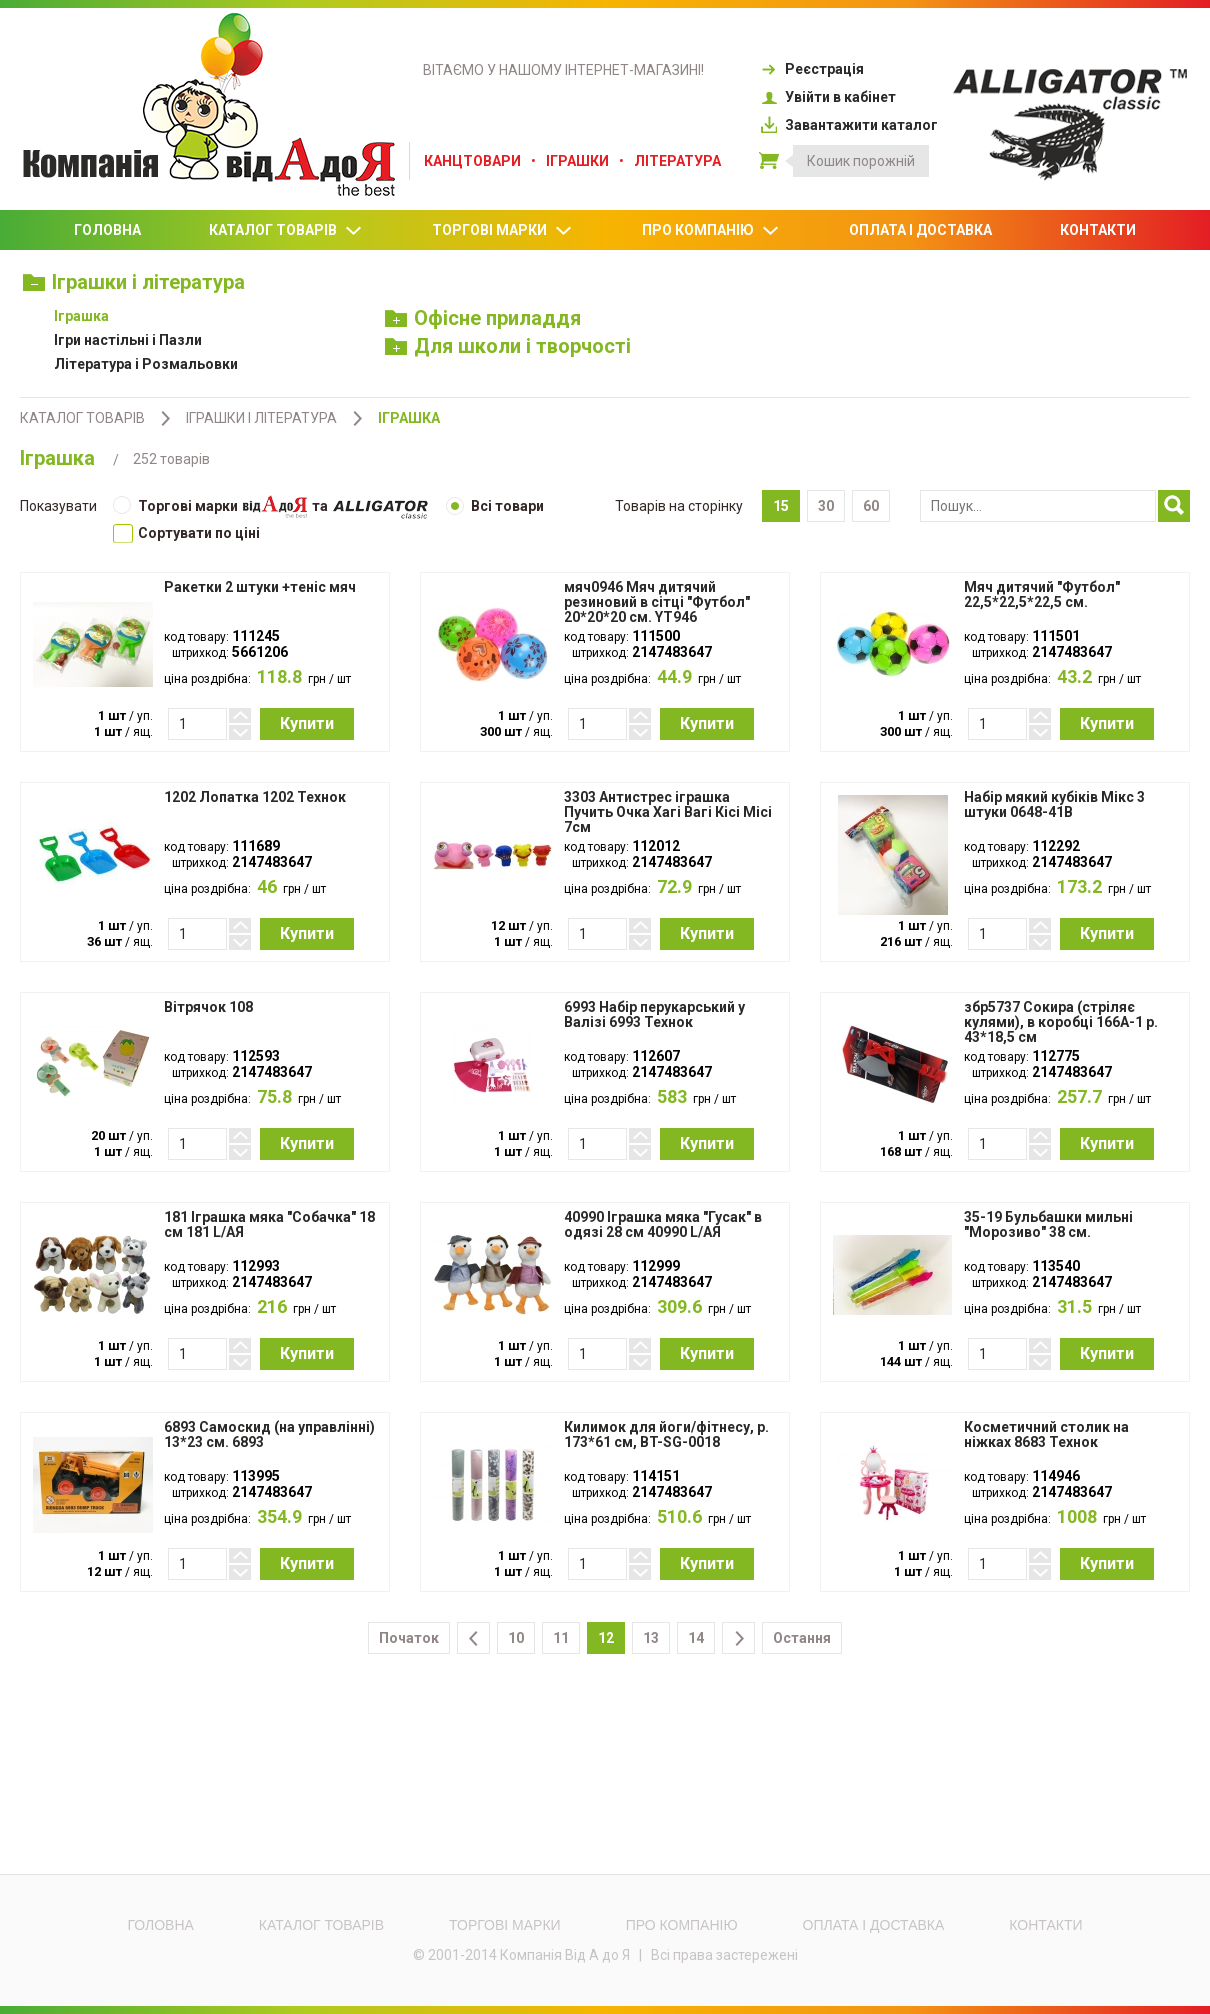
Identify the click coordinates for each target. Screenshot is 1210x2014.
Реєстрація (811, 69)
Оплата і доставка (920, 230)
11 (561, 1638)
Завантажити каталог (848, 125)
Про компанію (711, 231)
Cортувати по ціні (186, 533)
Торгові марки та (270, 507)
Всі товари (495, 506)
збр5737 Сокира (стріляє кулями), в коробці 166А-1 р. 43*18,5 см (1061, 1022)
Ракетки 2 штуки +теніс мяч (260, 587)
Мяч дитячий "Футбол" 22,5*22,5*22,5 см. (1042, 595)
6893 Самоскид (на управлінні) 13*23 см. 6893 (269, 1435)
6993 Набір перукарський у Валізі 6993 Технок (654, 1015)
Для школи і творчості (508, 346)
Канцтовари (472, 161)
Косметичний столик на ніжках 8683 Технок (1046, 1435)
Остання (802, 1638)
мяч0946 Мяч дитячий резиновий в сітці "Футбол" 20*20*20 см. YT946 (657, 602)
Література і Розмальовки (146, 364)
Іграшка (81, 316)
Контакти (1098, 230)
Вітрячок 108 (208, 1007)
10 (516, 1638)
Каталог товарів (286, 231)
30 (826, 506)
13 (651, 1638)
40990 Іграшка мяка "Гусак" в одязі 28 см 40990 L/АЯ (663, 1225)
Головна (107, 230)
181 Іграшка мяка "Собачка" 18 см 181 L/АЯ (269, 1225)
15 (781, 506)
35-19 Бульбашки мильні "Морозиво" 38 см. (1048, 1225)
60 (871, 506)
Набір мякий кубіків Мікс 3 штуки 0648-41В (1054, 805)
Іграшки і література (133, 282)
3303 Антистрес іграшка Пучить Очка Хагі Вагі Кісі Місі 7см (668, 812)
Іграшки (577, 161)
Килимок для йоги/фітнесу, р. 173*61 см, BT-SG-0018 (666, 1435)
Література (677, 161)
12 (606, 1638)
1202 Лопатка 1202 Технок (255, 797)
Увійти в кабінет (827, 97)
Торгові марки (503, 231)
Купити (307, 723)
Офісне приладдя (483, 318)
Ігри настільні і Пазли (128, 340)
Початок (409, 1638)
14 (696, 1638)
